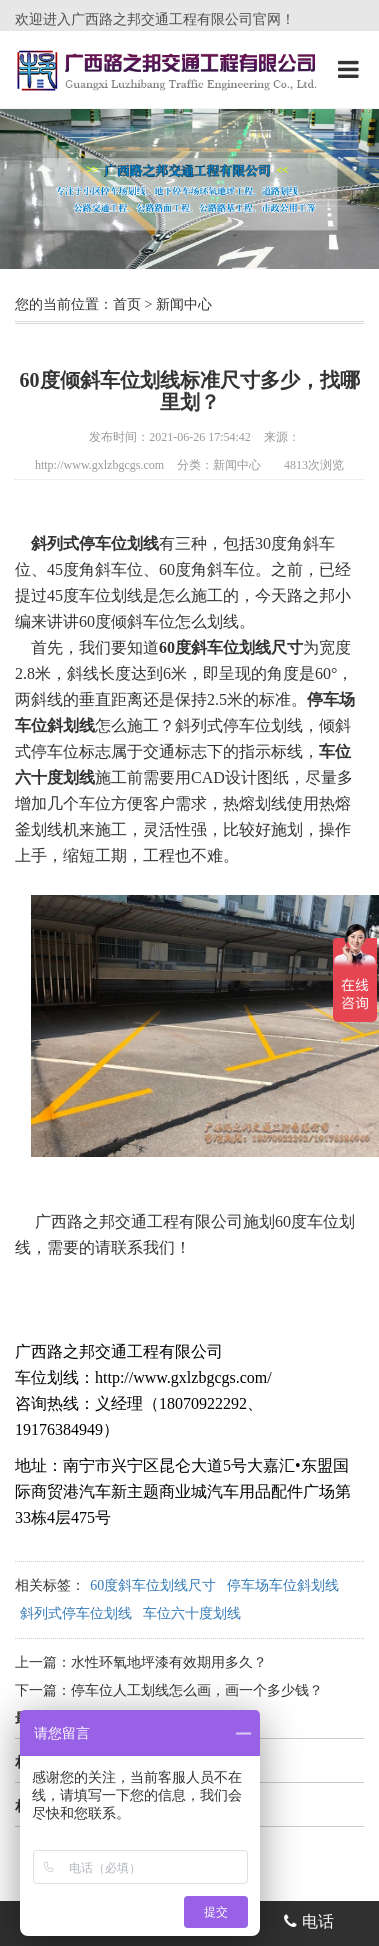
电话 (309, 1921)
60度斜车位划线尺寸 (153, 1585)
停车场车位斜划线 (283, 1585)
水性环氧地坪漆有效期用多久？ (169, 1662)
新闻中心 (184, 304)
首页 (127, 304)
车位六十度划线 (192, 1613)
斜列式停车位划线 (76, 1613)
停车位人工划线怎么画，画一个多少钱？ (197, 1690)
